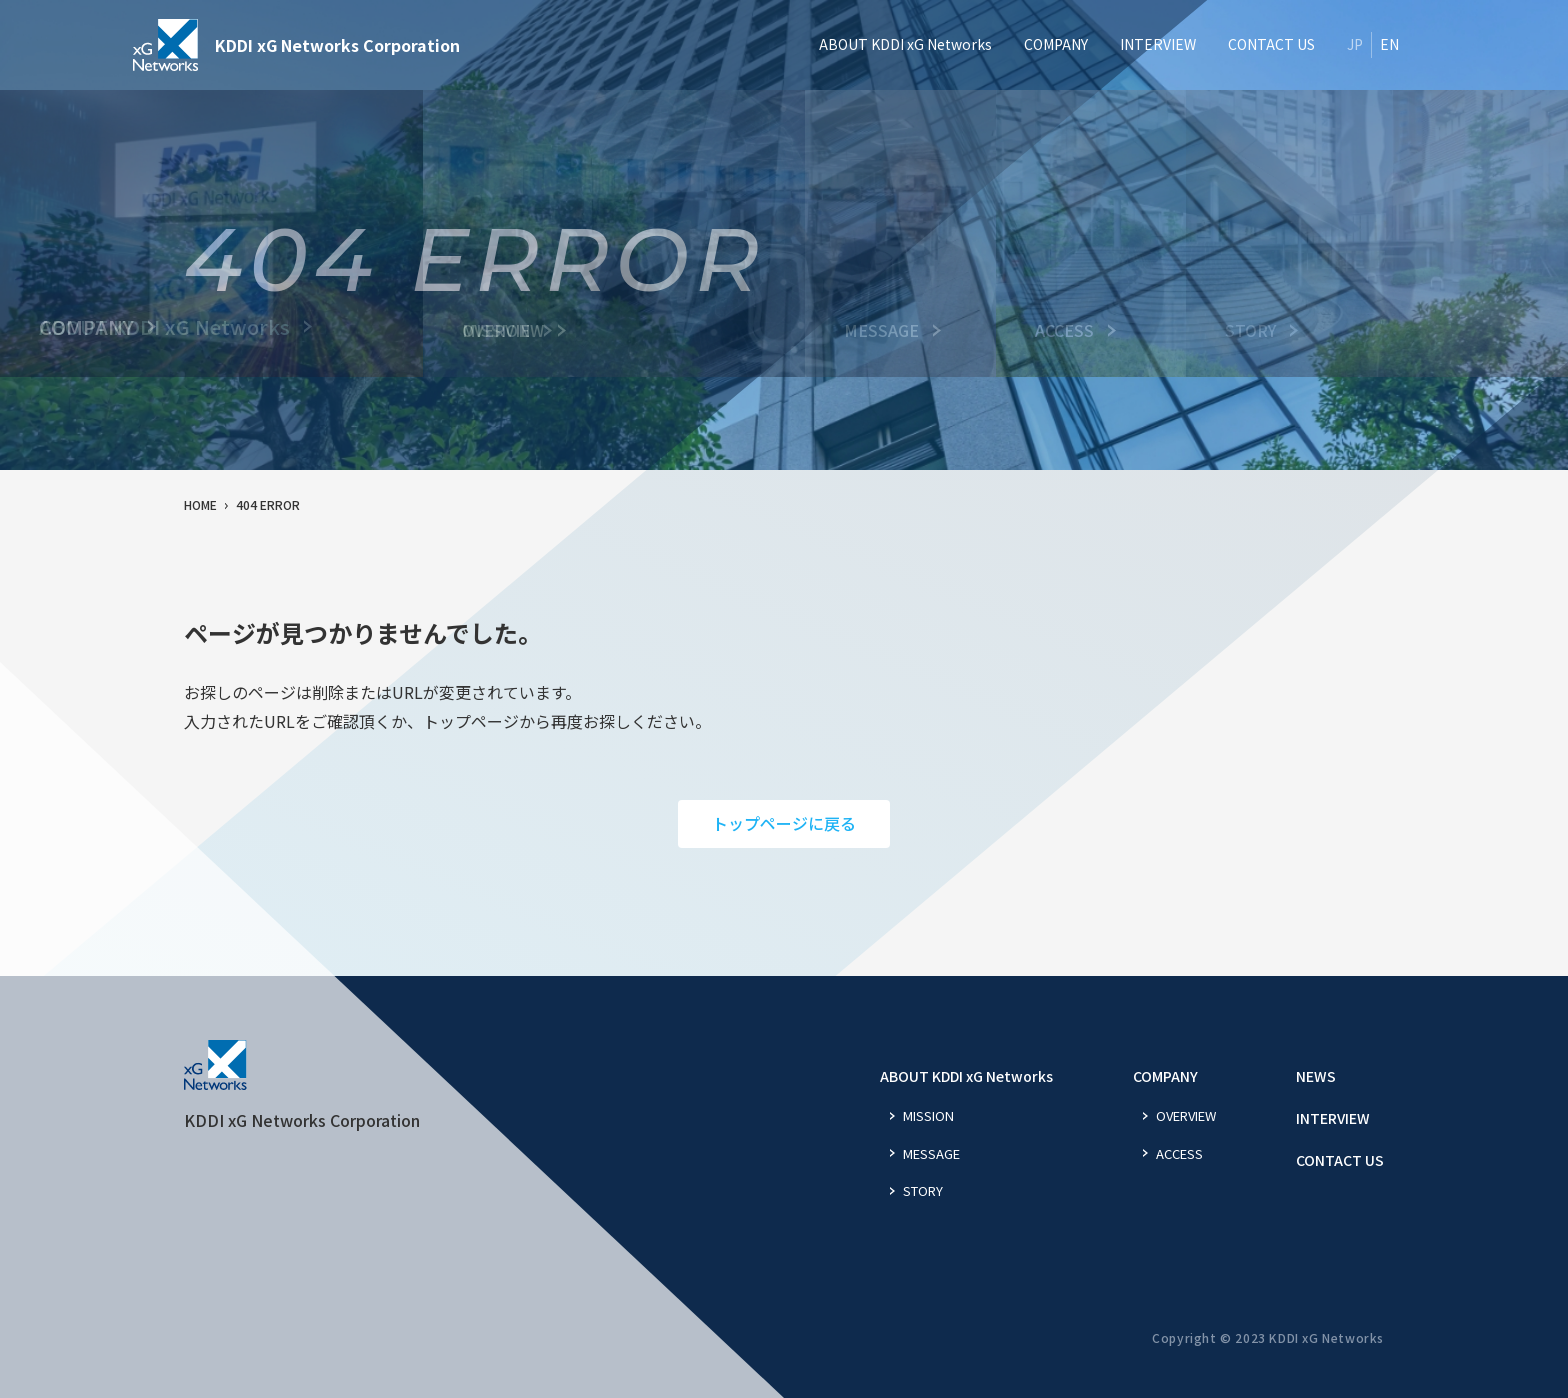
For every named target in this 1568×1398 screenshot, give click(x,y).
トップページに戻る (784, 823)
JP (1355, 44)
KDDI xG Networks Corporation (296, 45)
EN (1389, 44)
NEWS (1316, 1076)
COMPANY (1165, 1076)
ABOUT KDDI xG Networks (966, 1076)
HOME (200, 504)
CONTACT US (1340, 1160)
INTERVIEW (1333, 1118)
